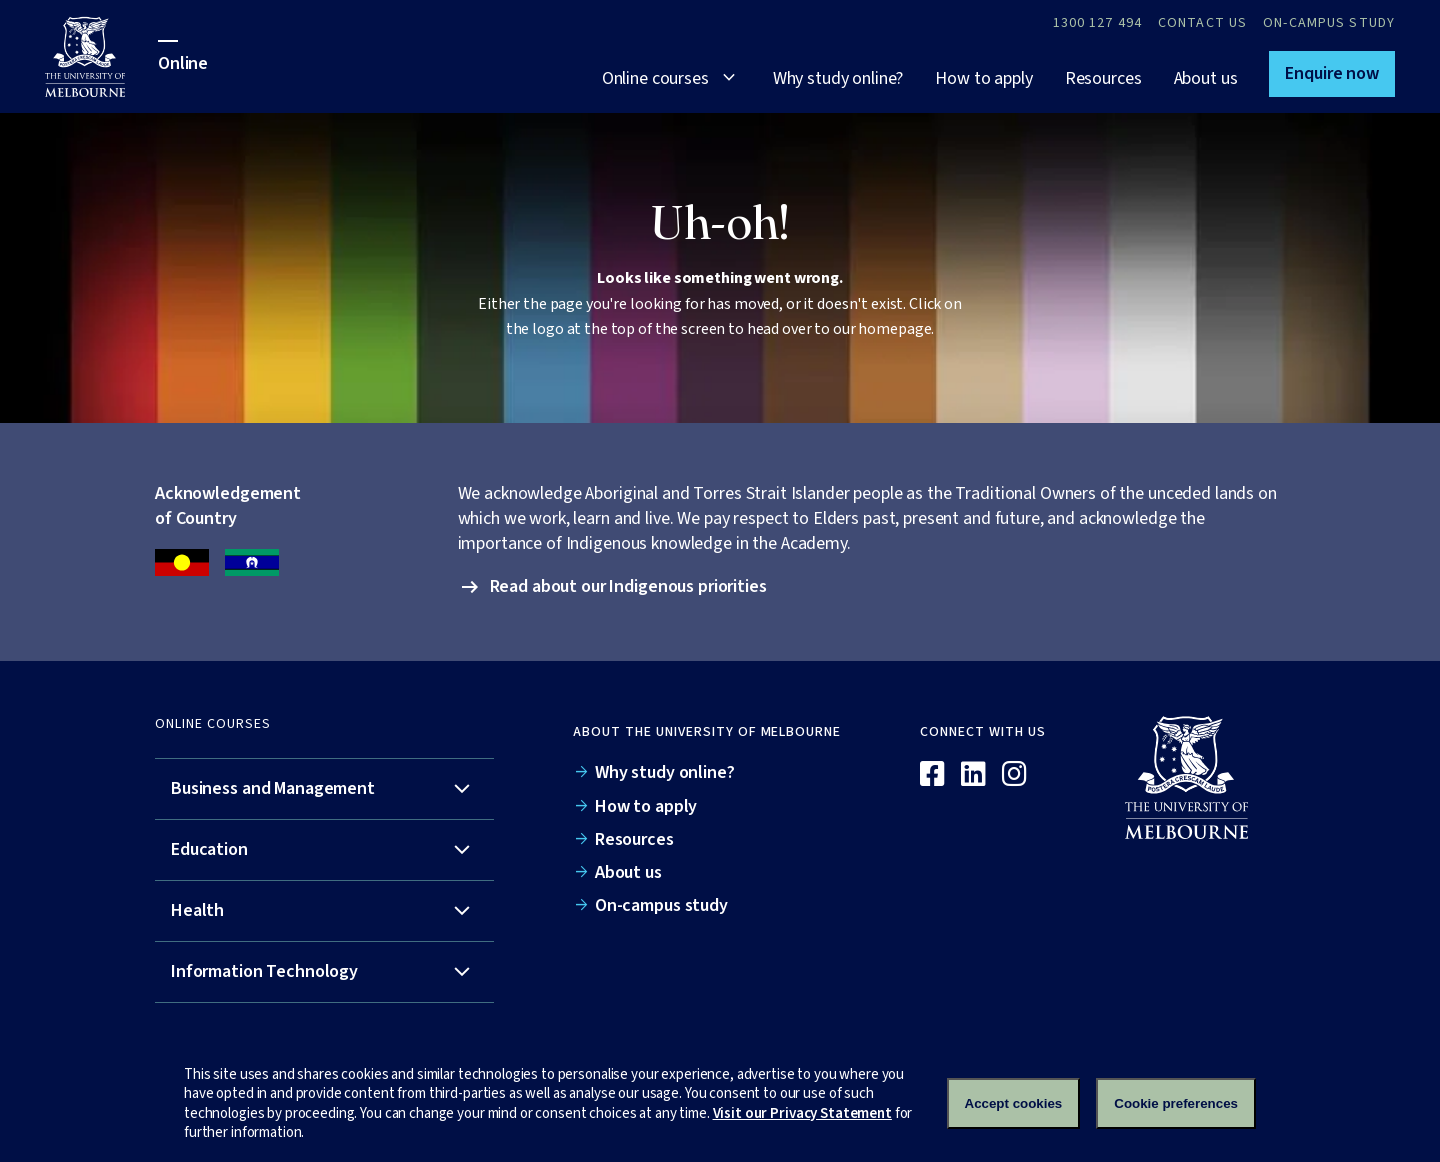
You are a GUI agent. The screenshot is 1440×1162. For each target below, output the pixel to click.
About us (1206, 78)
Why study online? (838, 78)
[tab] (324, 789)
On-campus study (1329, 23)
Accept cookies (1014, 1103)
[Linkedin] (973, 775)
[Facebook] (932, 775)
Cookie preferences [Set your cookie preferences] (1176, 1103)
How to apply (983, 78)
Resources (1103, 78)
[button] (1332, 74)
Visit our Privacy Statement (802, 1113)
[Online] (1196, 777)
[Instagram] (1014, 775)
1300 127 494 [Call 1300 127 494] (1097, 23)
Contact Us (1202, 23)
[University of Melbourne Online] (101, 56)
